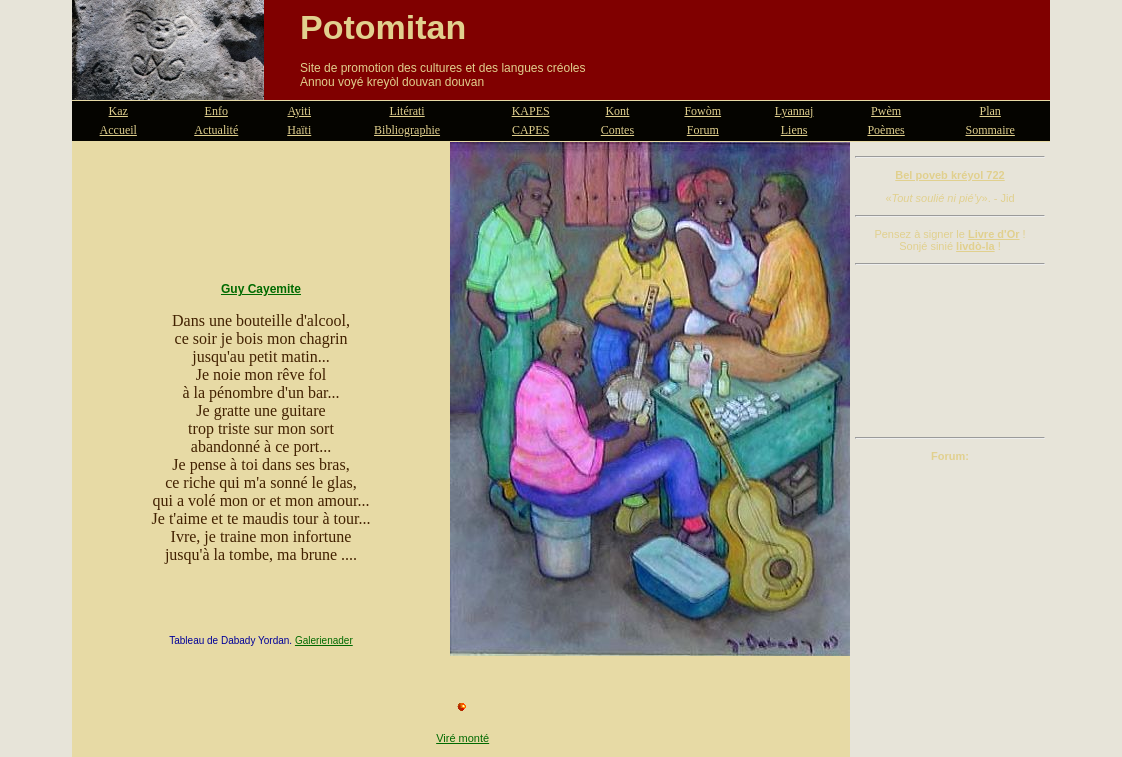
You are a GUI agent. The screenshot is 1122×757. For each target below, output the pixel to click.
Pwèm (886, 111)
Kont (617, 111)
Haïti (299, 130)
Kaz (118, 111)
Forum (703, 130)
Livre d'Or (994, 234)
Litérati (406, 111)
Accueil (118, 130)
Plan (990, 111)
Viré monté (462, 738)
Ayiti (299, 111)
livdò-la (975, 246)
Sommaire (990, 130)
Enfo (216, 111)
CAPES (530, 130)
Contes (617, 130)
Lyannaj (794, 111)
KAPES (531, 111)
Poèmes (885, 130)
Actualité (216, 130)
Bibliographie (407, 130)
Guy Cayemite (261, 289)
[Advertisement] (950, 351)
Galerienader (324, 640)
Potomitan (383, 27)
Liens (794, 130)
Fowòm (702, 111)
